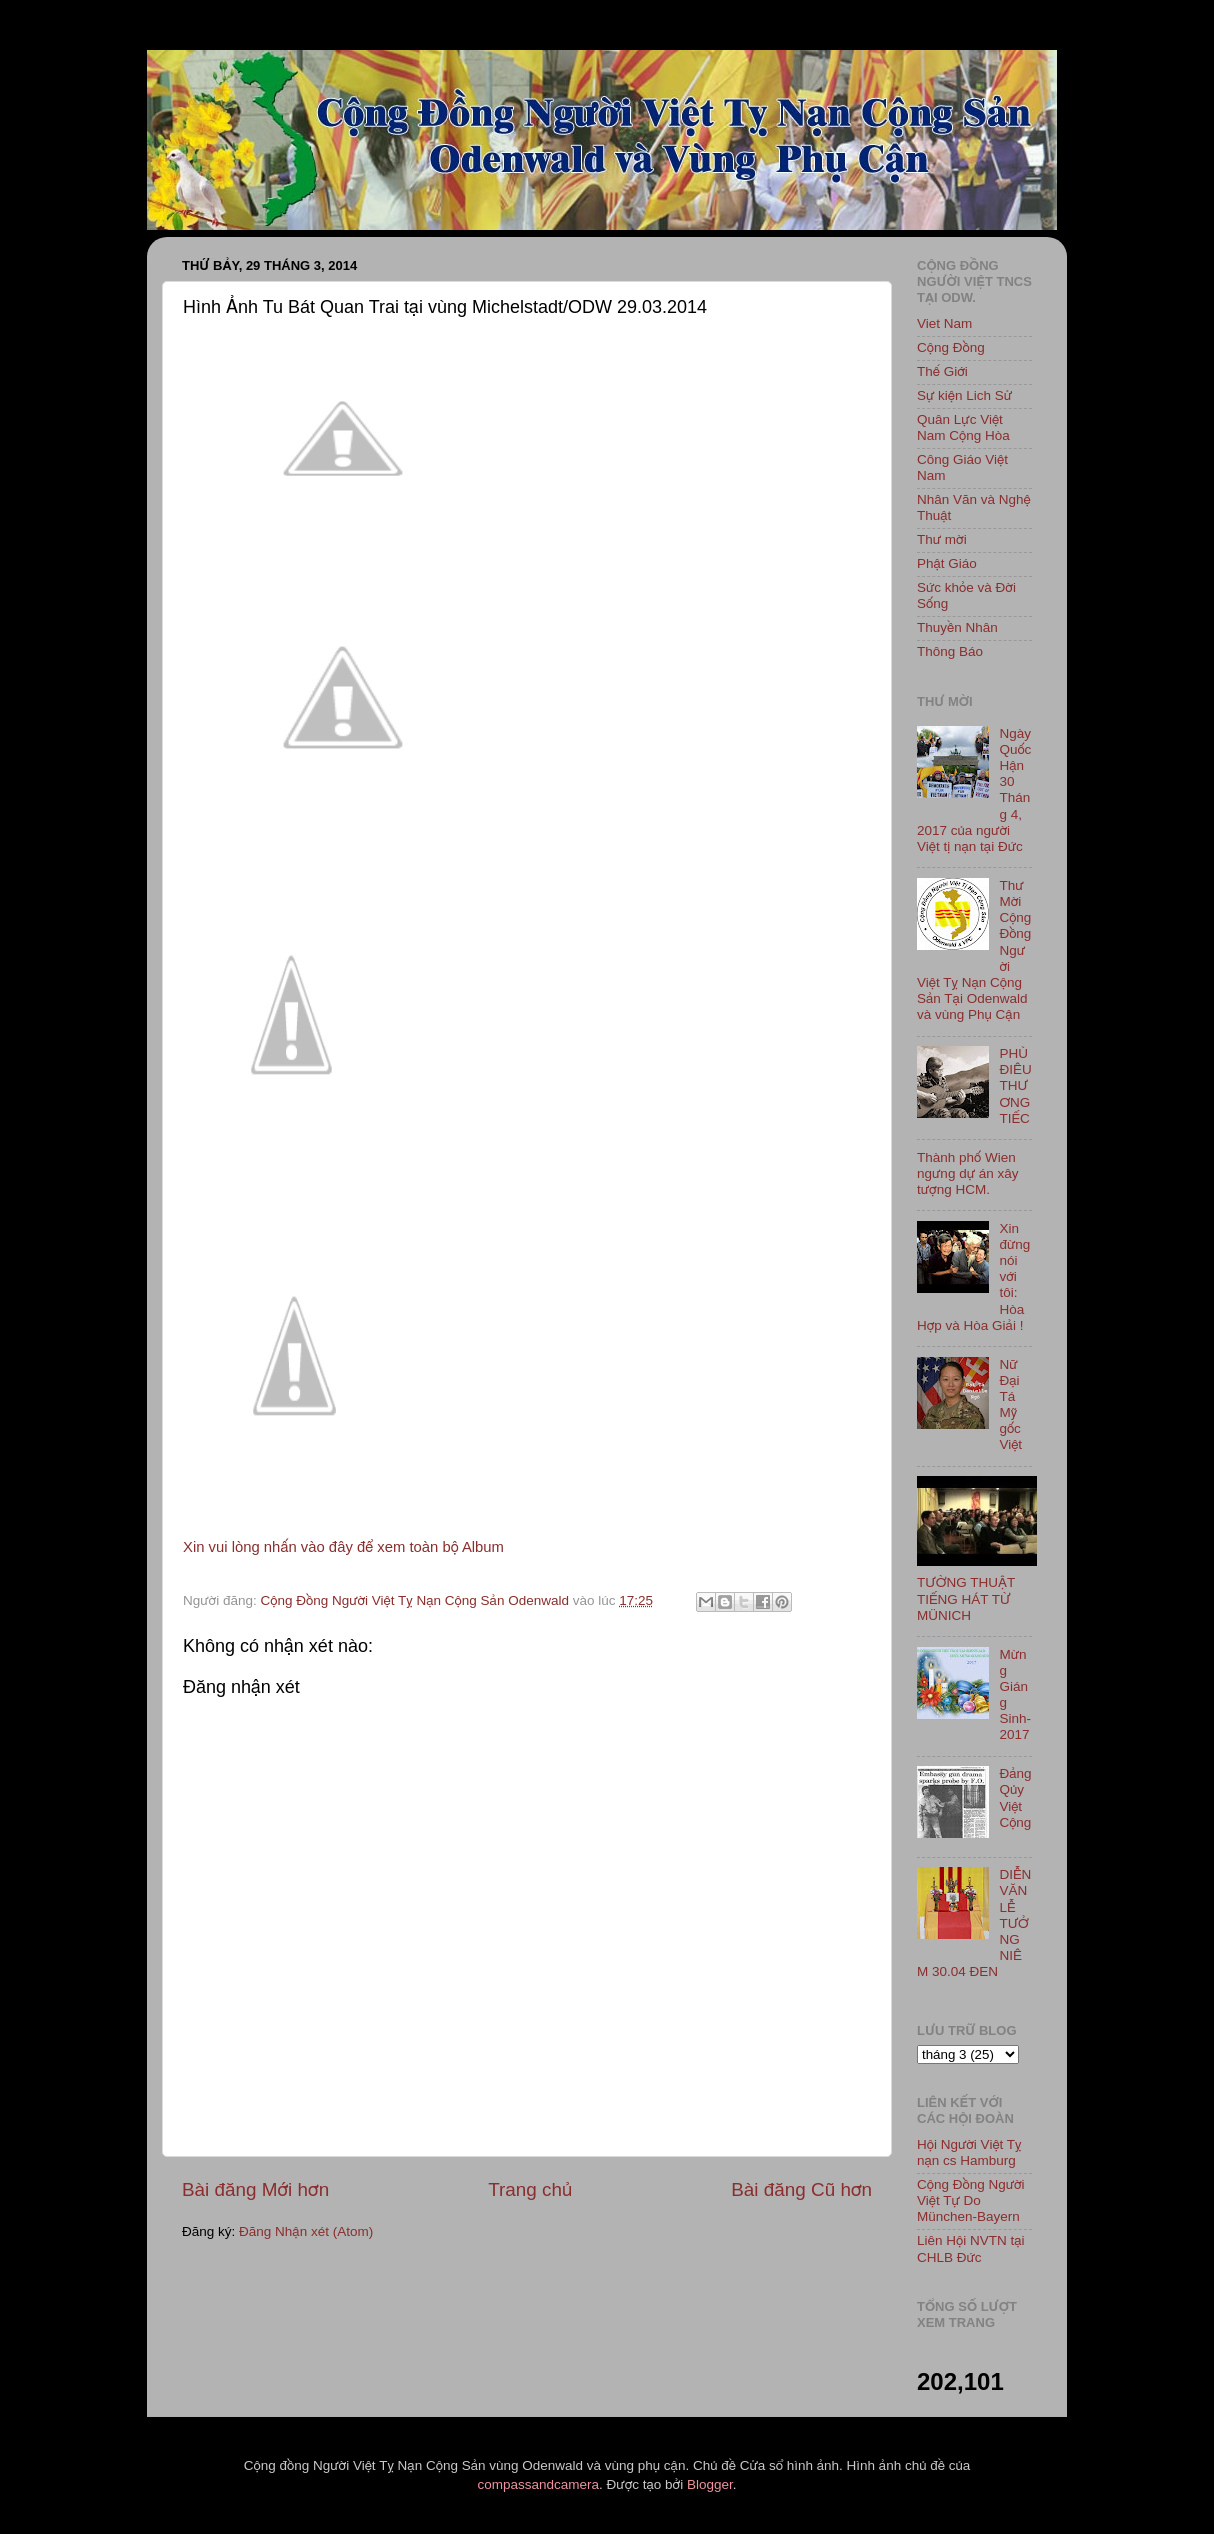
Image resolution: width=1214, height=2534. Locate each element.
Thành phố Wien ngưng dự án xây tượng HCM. (968, 1173)
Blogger (710, 2484)
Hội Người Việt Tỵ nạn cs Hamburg (969, 2152)
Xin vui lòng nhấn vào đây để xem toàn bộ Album (343, 1547)
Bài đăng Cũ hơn (801, 2189)
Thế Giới (942, 371)
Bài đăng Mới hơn (255, 2189)
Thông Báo (950, 651)
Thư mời (942, 539)
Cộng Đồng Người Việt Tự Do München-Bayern (971, 2200)
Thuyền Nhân (957, 627)
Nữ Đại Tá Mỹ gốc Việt (1010, 1405)
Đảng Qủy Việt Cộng (1015, 1798)
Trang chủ (530, 2189)
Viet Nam (944, 323)
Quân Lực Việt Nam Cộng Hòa (963, 427)
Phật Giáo (947, 563)
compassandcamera (539, 2484)
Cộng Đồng (951, 347)
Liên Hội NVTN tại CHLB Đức (971, 2248)
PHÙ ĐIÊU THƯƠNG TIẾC (1015, 1086)
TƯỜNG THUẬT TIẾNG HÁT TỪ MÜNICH (966, 1598)
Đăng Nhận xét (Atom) (306, 2231)
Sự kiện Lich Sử (964, 395)
